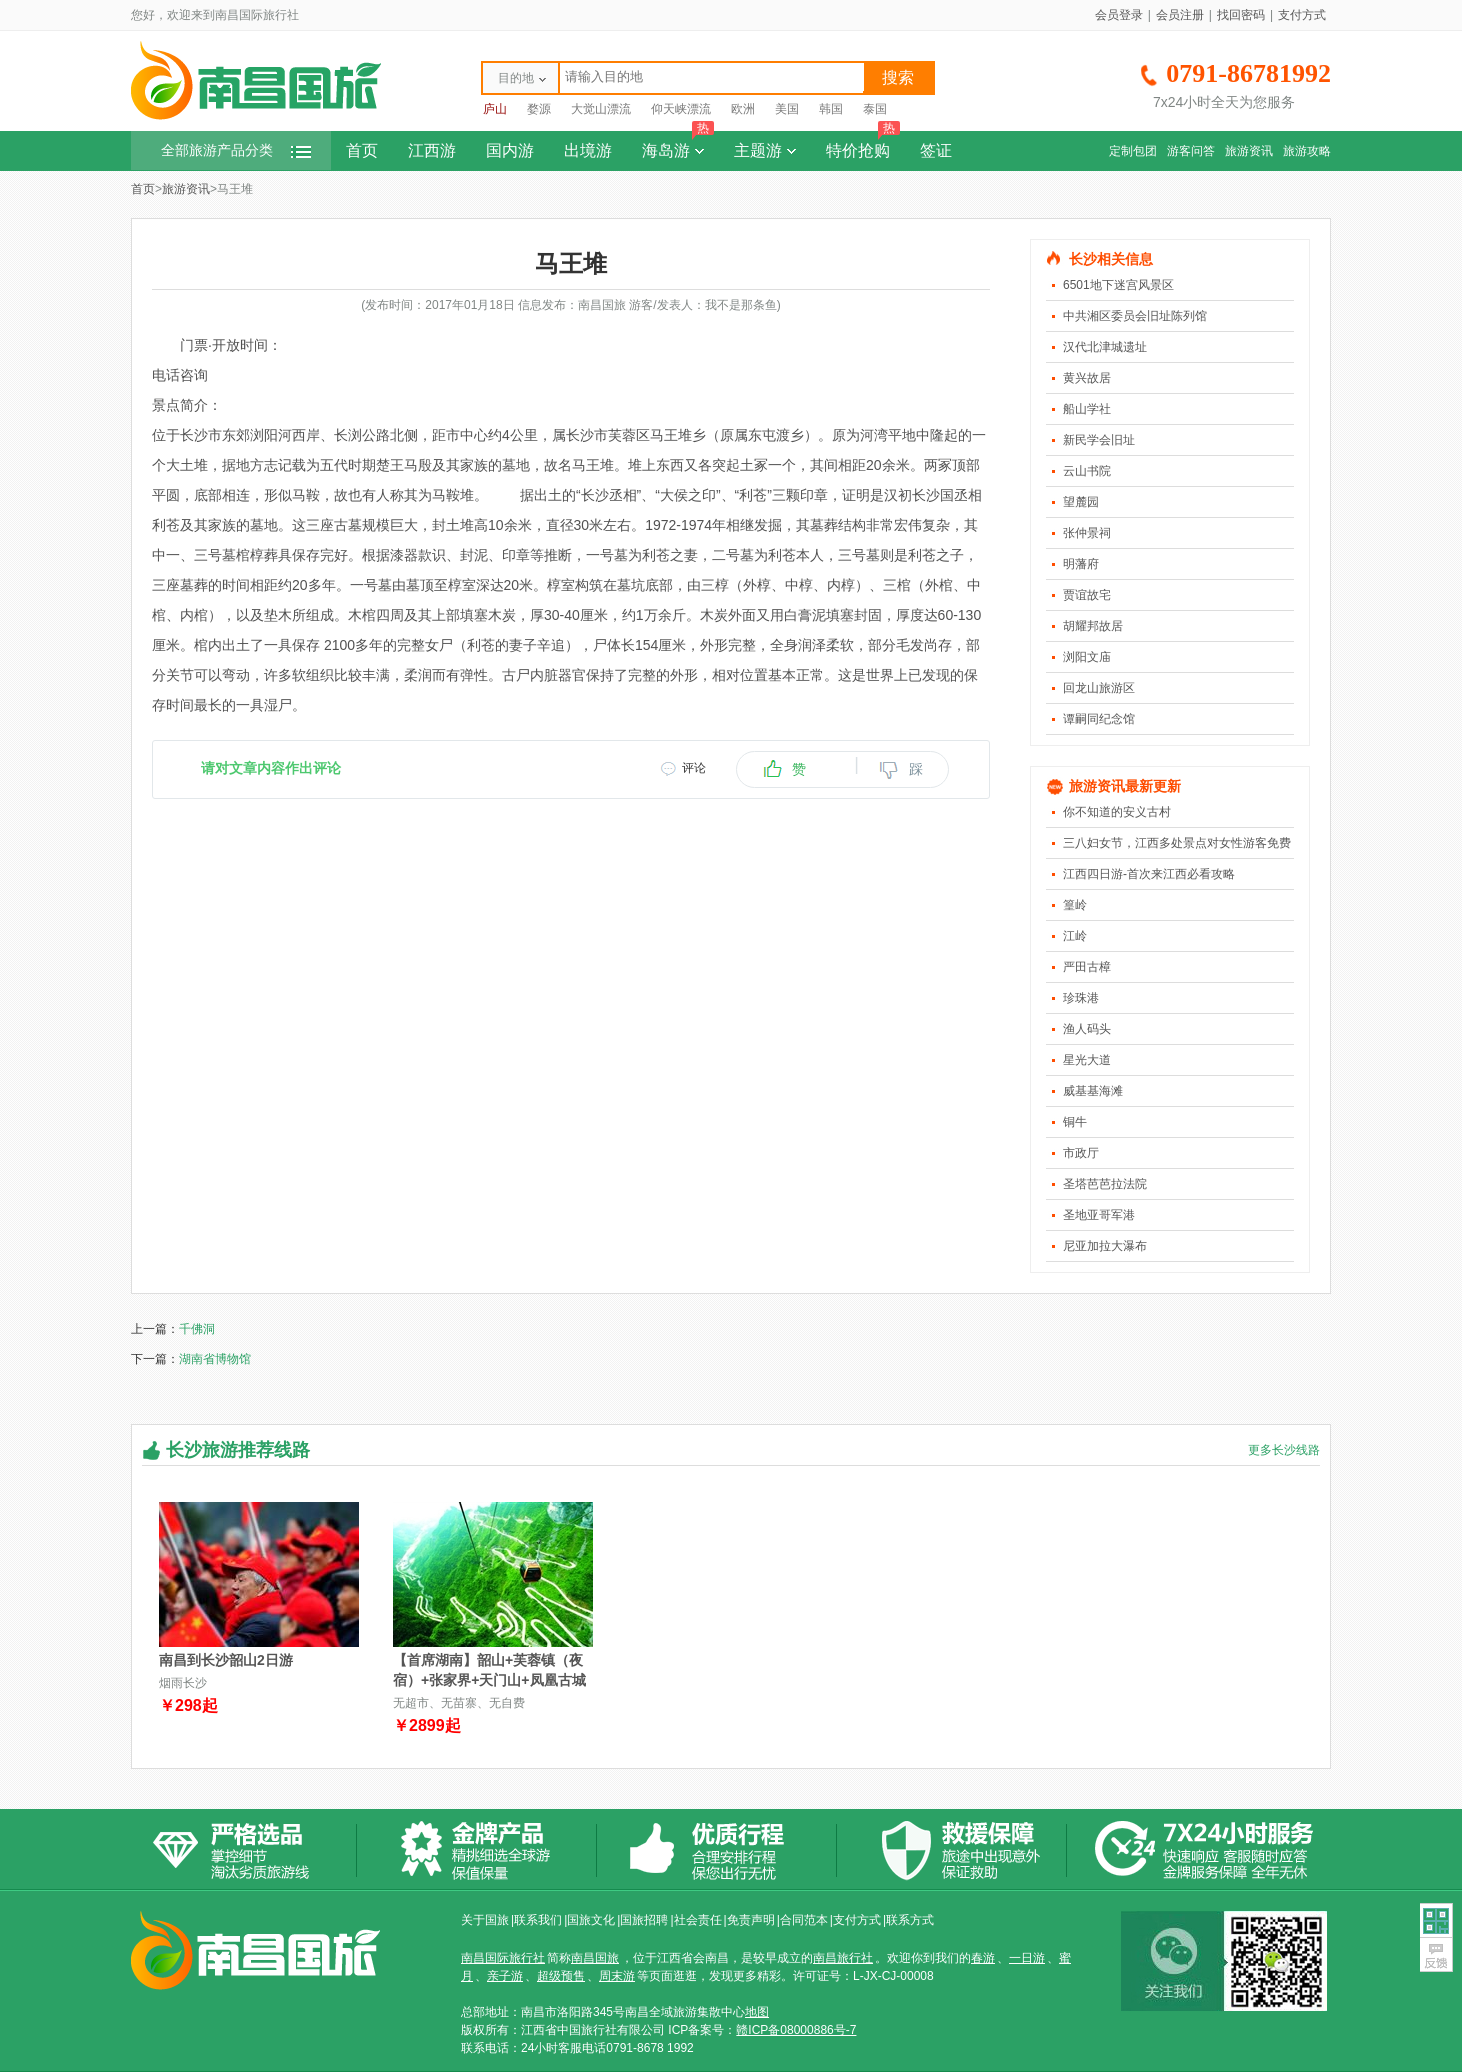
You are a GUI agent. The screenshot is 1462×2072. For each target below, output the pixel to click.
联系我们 (538, 1920)
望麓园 (1081, 502)
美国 (787, 109)
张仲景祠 (1087, 533)
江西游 (432, 150)
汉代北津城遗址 (1105, 347)
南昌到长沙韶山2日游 (226, 1660)
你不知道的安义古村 (1117, 812)
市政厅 (1081, 1153)
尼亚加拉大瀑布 (1105, 1246)
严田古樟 (1087, 967)
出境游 (588, 150)
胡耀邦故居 (1093, 626)
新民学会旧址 (1099, 440)
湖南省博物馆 (215, 1359)
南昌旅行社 (843, 1958)
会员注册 (1180, 15)
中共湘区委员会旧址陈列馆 (1135, 316)
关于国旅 (485, 1920)
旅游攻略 (1307, 151)
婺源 (539, 109)
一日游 (1027, 1958)
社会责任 (698, 1920)
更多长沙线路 (1284, 1450)
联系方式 (910, 1920)
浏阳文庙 (1087, 657)
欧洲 (743, 109)
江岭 (1075, 936)
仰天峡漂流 (681, 109)
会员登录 (1119, 15)
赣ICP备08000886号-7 (796, 2030)
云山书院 (1087, 471)
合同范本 (804, 1920)
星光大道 (1087, 1060)
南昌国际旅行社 (503, 1958)
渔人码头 (1087, 1029)
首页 (362, 150)
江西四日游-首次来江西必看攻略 (1149, 874)
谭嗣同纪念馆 (1099, 719)
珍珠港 (1081, 998)
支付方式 (1302, 15)
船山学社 (1087, 409)
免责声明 (751, 1920)
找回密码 (1241, 15)
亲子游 (505, 1976)
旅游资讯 (1249, 151)
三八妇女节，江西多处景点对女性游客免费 (1177, 843)
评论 (694, 768)
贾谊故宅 (1087, 595)
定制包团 (1133, 151)
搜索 (898, 77)
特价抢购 (863, 145)
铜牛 (1075, 1122)
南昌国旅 (595, 1958)
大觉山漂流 (601, 109)
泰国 (875, 109)
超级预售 (561, 1976)
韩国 (831, 109)
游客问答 (1191, 151)
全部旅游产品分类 (236, 150)
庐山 (495, 109)
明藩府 (1081, 564)
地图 (757, 2012)
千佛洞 (197, 1329)
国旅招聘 (644, 1920)
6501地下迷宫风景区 (1118, 285)
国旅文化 (591, 1920)
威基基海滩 (1093, 1091)
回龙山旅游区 (1099, 688)
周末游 (617, 1976)
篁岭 (1075, 905)
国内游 (510, 150)
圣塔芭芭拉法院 (1105, 1184)
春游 (983, 1958)
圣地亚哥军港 (1099, 1215)
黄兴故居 (1087, 378)
